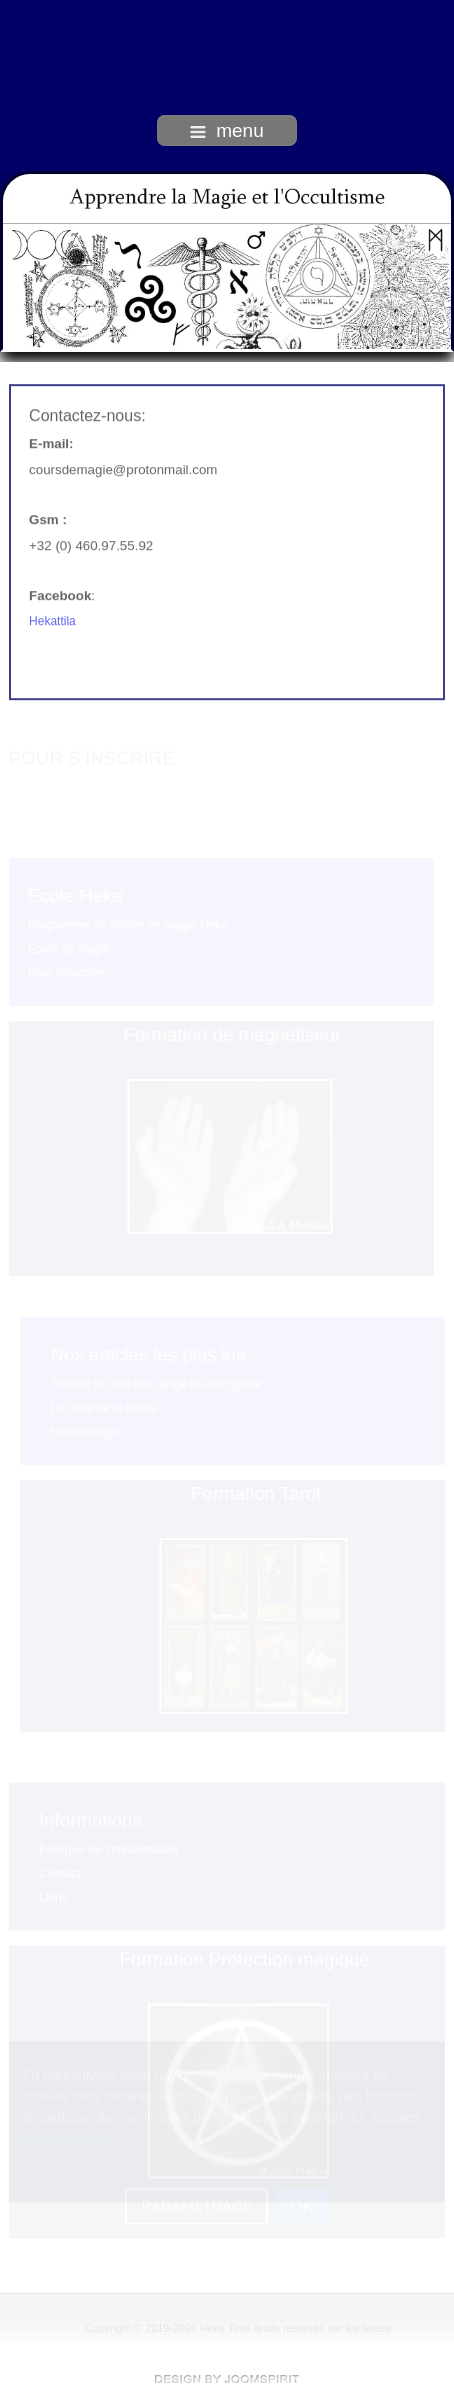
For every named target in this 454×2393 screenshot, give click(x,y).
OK (302, 2206)
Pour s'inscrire (65, 973)
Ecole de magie (68, 949)
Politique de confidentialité (108, 1849)
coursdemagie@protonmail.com (123, 468)
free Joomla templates (227, 2379)
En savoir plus (66, 2138)
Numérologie (85, 1432)
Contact (59, 1873)
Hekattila (52, 620)
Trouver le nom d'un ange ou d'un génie (156, 1384)
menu (227, 130)
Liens (53, 1897)
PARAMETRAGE (196, 2206)
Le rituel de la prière (104, 1408)
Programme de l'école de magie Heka (127, 925)
